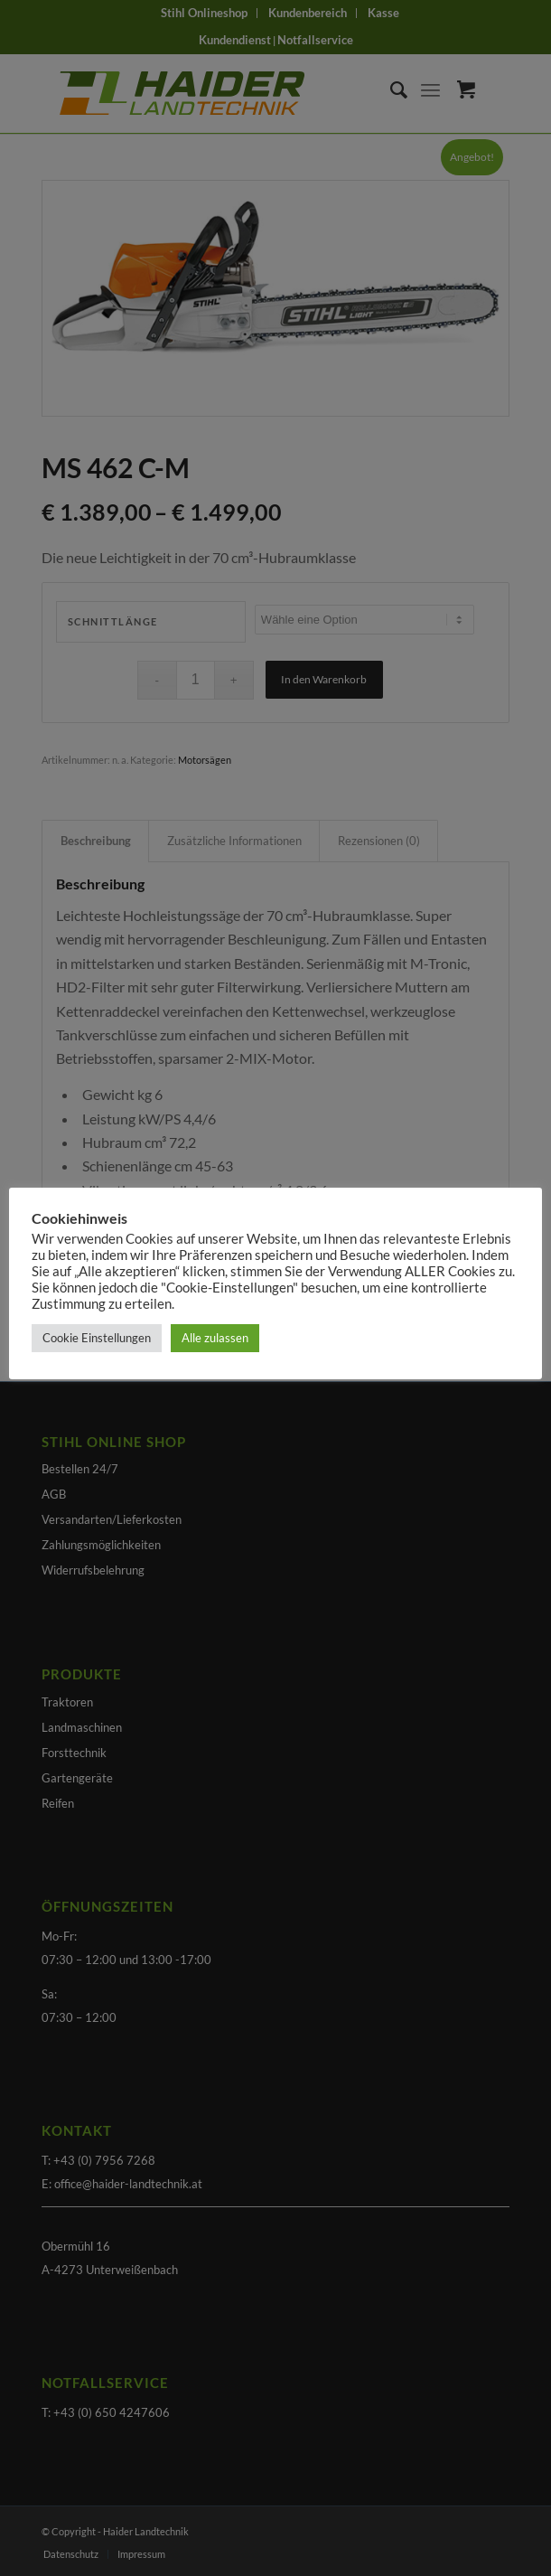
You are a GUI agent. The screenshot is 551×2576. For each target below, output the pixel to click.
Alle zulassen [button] (215, 1337)
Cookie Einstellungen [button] (96, 1337)
